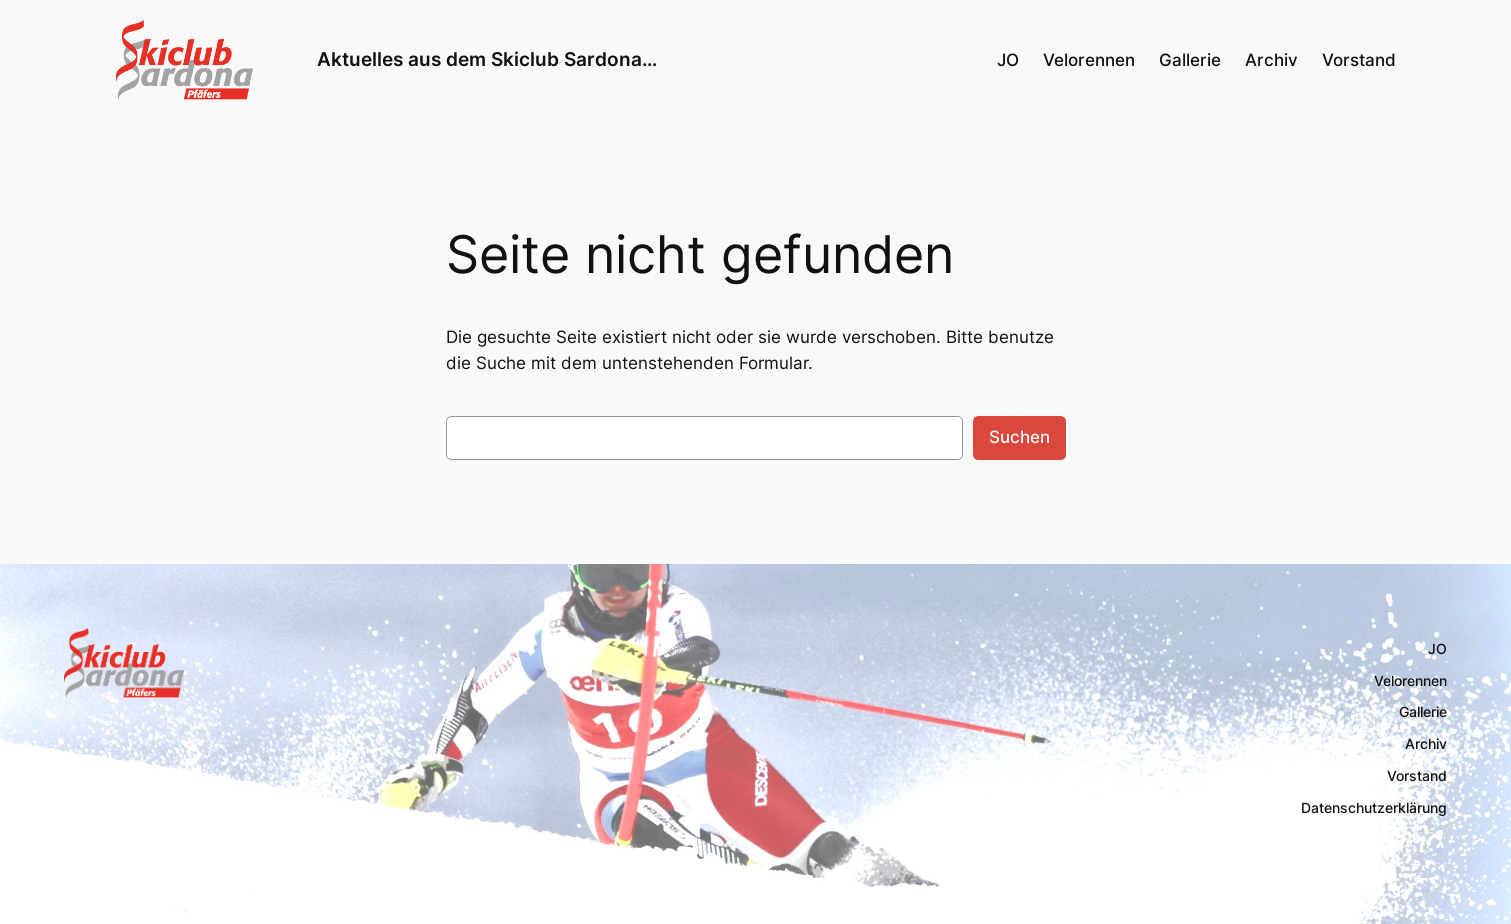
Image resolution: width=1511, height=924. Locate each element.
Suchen (1019, 437)
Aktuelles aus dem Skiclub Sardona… (487, 59)
